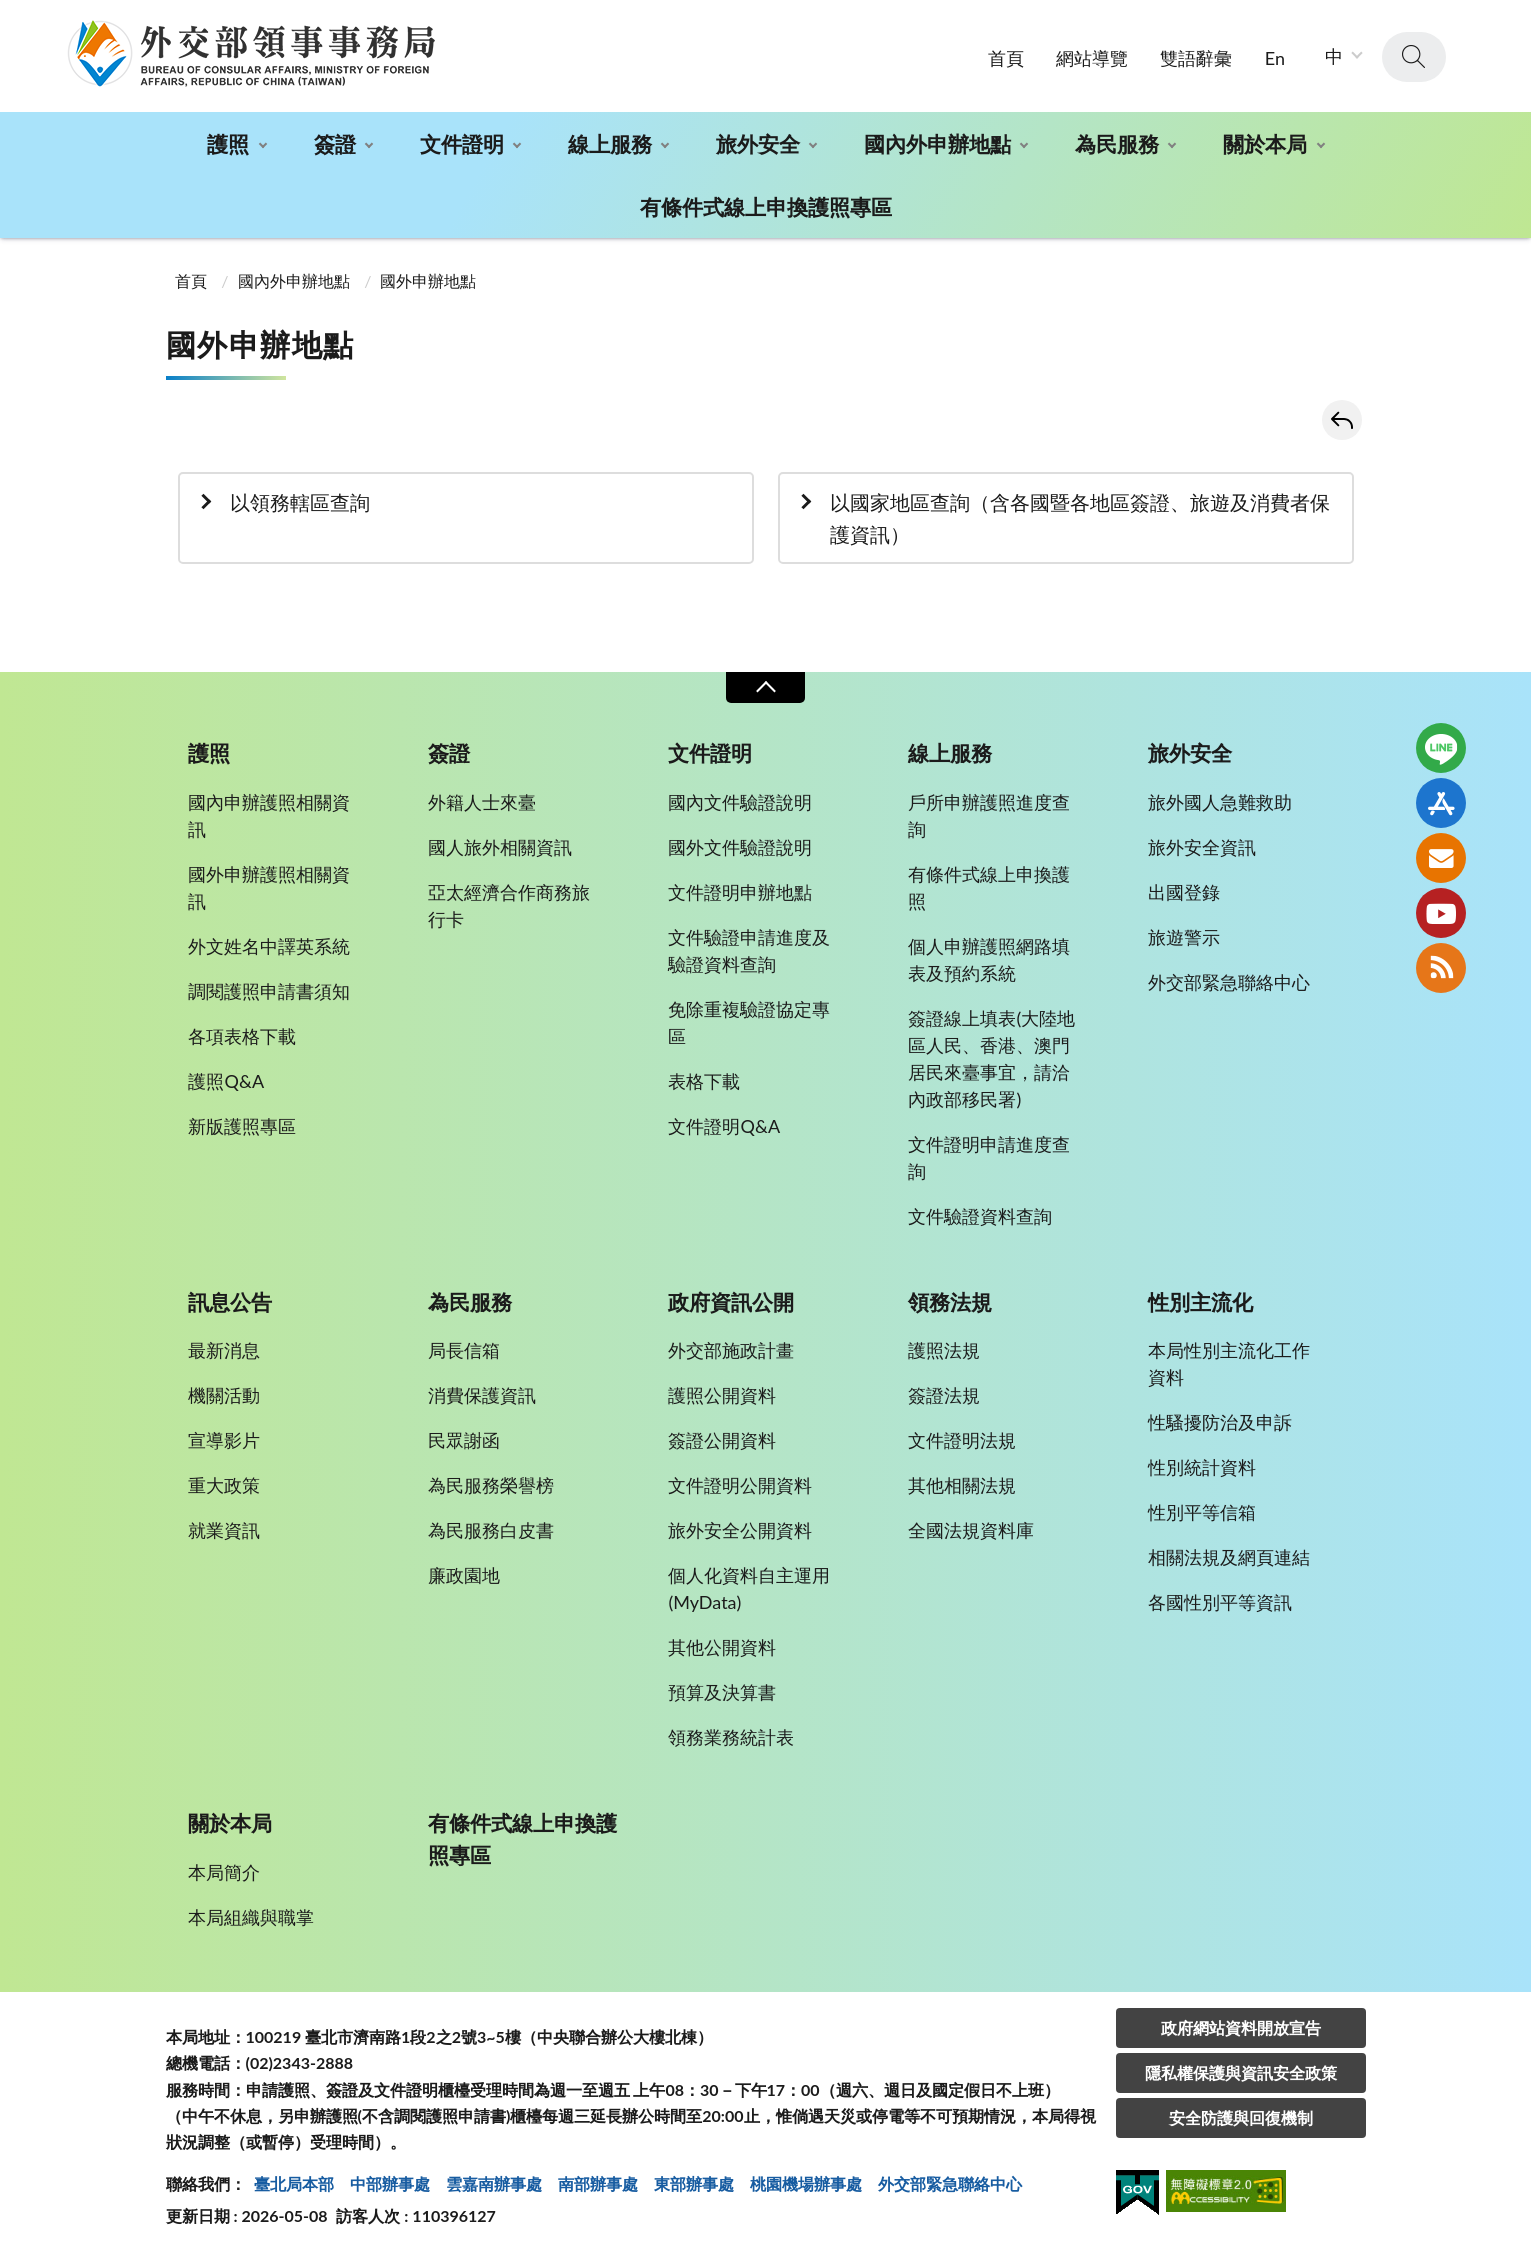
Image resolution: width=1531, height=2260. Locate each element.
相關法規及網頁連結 (1229, 1557)
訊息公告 (230, 1302)
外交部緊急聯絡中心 (1229, 982)
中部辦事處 (390, 2183)
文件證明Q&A (724, 1126)
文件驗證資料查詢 (980, 1216)
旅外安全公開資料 (740, 1530)
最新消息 (224, 1350)
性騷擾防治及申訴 (1220, 1422)
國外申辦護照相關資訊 (269, 887)
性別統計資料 (1202, 1467)
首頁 (1006, 58)
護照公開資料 (722, 1395)
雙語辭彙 (1196, 58)
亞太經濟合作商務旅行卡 (509, 905)
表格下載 (704, 1081)
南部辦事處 (598, 2183)
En (1275, 58)
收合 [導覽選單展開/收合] (765, 687)
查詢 (1414, 57)
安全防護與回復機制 (1241, 2117)
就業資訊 (224, 1530)
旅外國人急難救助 (1220, 802)
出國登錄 (1184, 892)
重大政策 (224, 1485)
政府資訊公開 (731, 1302)
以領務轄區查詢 (300, 502)
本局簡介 (224, 1872)
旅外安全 (758, 143)
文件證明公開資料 (740, 1485)
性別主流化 (1200, 1302)
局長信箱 (464, 1350)
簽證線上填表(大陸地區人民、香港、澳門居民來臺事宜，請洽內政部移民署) (991, 1058)
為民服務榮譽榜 (491, 1485)
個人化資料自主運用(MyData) (749, 1588)
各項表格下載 (242, 1036)
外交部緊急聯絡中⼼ (950, 2183)
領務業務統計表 (731, 1737)
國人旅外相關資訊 (500, 847)
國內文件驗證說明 (740, 802)
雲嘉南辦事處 (494, 2183)
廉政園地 (464, 1575)
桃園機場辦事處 (806, 2183)
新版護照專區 (242, 1126)
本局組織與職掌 (251, 1917)
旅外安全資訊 (1202, 847)
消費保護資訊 (482, 1395)
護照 (228, 143)
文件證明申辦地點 (740, 892)
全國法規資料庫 (971, 1530)
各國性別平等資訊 (1220, 1602)
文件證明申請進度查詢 (989, 1157)
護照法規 (944, 1350)
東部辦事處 (694, 2183)
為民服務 (1117, 143)
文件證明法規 (962, 1440)
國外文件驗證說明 (740, 847)
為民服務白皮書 (491, 1530)
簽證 (335, 143)
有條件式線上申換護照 (989, 887)
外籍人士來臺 (482, 802)
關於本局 (1265, 143)
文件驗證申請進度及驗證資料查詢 (749, 950)
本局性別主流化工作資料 (1229, 1363)
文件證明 (462, 143)
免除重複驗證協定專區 (749, 1022)
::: (11, 16)
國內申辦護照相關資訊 (269, 815)
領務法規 (950, 1302)
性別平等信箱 (1202, 1512)
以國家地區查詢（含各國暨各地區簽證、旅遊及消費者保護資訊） (1080, 518)
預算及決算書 (722, 1692)
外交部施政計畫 (731, 1350)
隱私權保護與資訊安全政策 (1241, 2072)
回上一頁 (1342, 420)
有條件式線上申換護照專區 (766, 206)
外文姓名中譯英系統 (269, 946)
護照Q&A (226, 1081)
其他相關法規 (962, 1485)
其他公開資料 (722, 1647)
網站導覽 (1092, 58)
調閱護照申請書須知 (269, 991)
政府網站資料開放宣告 (1241, 2027)
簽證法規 (944, 1395)
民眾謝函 (464, 1440)
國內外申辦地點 (937, 143)
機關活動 (224, 1395)
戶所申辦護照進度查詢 (989, 815)
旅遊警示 (1184, 937)
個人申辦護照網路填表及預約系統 (989, 959)
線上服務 (610, 143)
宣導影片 (224, 1440)
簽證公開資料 (722, 1440)
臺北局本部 (294, 2183)
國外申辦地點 (428, 280)
